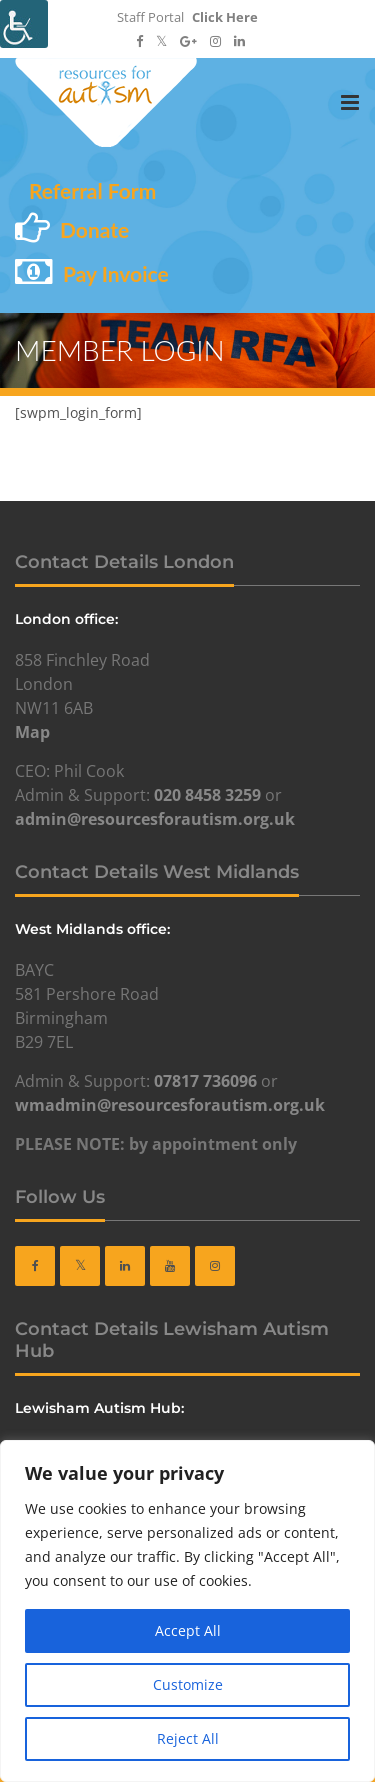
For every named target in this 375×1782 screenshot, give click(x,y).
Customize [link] (188, 1684)
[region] (187, 1611)
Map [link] (32, 732)
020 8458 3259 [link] (207, 795)
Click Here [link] (225, 17)
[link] (24, 24)
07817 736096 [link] (205, 1081)
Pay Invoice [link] (116, 273)
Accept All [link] (188, 1630)
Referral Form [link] (92, 190)
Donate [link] (94, 229)
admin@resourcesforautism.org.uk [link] (155, 819)
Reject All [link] (188, 1738)
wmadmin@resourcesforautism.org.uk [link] (170, 1105)
